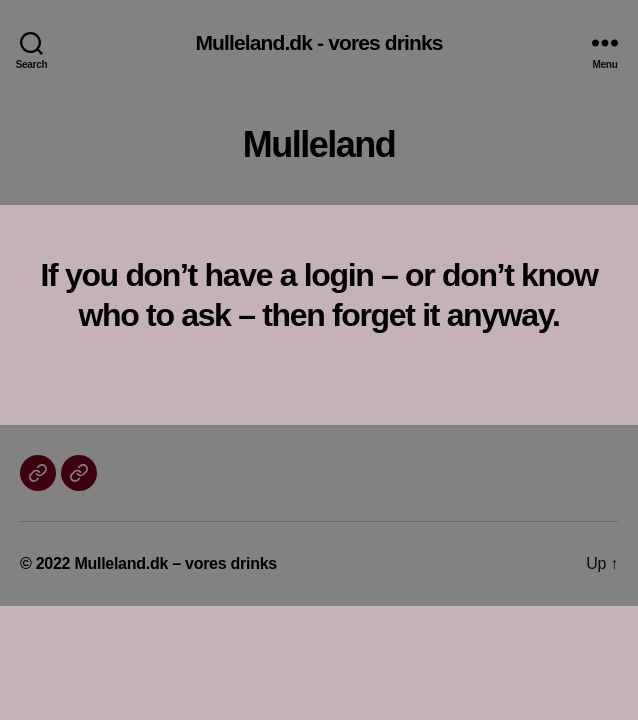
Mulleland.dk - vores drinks (318, 42)
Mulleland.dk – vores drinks (175, 563)
